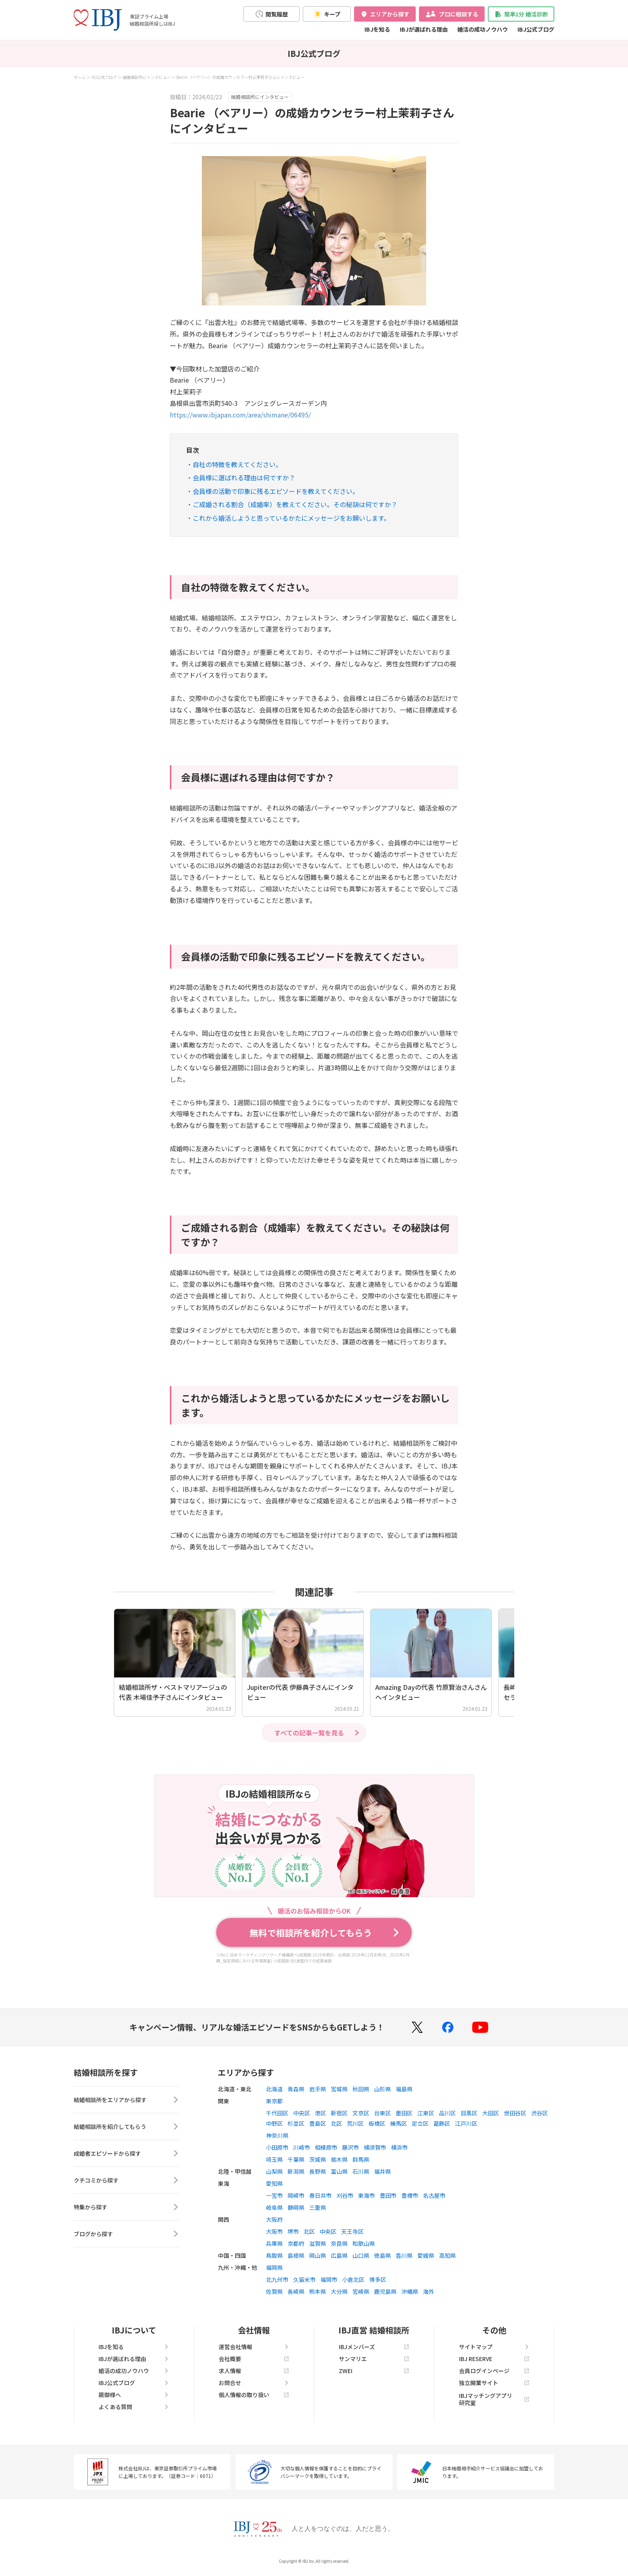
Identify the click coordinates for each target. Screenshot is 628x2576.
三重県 (317, 2207)
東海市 (366, 2195)
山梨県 (274, 2171)
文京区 (360, 2113)
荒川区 (355, 2123)
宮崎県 (360, 2291)
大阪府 (274, 2219)
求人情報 (254, 2370)
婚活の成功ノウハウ (482, 29)
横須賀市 (375, 2147)
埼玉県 (274, 2159)
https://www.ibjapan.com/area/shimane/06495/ (240, 414)
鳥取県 (274, 2255)
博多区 (377, 2279)
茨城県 (317, 2159)
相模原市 (326, 2147)
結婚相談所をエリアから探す (126, 2100)
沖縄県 (409, 2291)
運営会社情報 (254, 2346)
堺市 (293, 2231)
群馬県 (360, 2159)
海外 (428, 2291)
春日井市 (320, 2195)
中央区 (301, 2113)
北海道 (274, 2089)
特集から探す (126, 2207)
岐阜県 (274, 2207)
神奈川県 (277, 2135)
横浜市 (399, 2147)
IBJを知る (377, 29)
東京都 (274, 2101)
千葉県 (296, 2159)
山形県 (382, 2089)
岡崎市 (296, 2195)
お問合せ (254, 2382)
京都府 (296, 2243)
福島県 (404, 2089)
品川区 (447, 2113)
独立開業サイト (494, 2382)
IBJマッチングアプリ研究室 (494, 2399)
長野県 (317, 2171)
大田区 (490, 2113)
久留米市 (304, 2279)
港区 (320, 2113)
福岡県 (274, 2267)
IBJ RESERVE (494, 2358)
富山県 (339, 2171)
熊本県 (317, 2291)
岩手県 (317, 2089)
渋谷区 (539, 2113)
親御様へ (134, 2394)
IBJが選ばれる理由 (424, 29)
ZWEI (374, 2370)
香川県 (404, 2255)
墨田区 (404, 2113)
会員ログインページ (494, 2370)
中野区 (274, 2123)
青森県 (296, 2089)
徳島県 (382, 2255)
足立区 (420, 2123)
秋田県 (360, 2089)
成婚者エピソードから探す (126, 2153)
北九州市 (277, 2279)
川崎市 (301, 2147)
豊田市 (388, 2195)
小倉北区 (353, 2279)
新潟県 (296, 2171)
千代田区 (277, 2113)
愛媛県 (425, 2255)
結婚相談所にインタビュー (147, 77)
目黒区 (469, 2113)
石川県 (360, 2171)
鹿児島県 (385, 2291)
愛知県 (274, 2183)
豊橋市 (409, 2195)
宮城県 (339, 2089)
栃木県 (339, 2159)
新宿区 (339, 2113)
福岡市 (328, 2279)
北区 (336, 2123)
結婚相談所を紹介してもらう (126, 2127)
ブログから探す (126, 2234)
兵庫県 (274, 2243)
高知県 (447, 2255)
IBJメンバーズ (374, 2346)
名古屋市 (434, 2195)
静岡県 (296, 2207)
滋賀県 (317, 2243)
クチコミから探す (126, 2180)
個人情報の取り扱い (254, 2394)
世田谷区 (515, 2113)
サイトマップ (494, 2346)
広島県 (339, 2255)
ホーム (80, 77)
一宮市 (274, 2195)
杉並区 (296, 2123)
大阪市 (274, 2231)
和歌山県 (363, 2243)
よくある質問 (134, 2406)
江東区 (425, 2113)
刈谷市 (344, 2195)
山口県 (360, 2255)
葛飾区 (441, 2123)
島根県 (296, 2255)
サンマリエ (374, 2358)
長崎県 (296, 2291)
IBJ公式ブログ (535, 29)
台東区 (382, 2113)
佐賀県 (274, 2291)
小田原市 (277, 2147)
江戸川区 (466, 2123)
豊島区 (317, 2123)
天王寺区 (352, 2231)
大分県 (339, 2291)
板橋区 (376, 2123)
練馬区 (398, 2123)
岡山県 (317, 2255)
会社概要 (254, 2358)
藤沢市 (350, 2147)
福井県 (382, 2171)
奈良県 (339, 2243)
